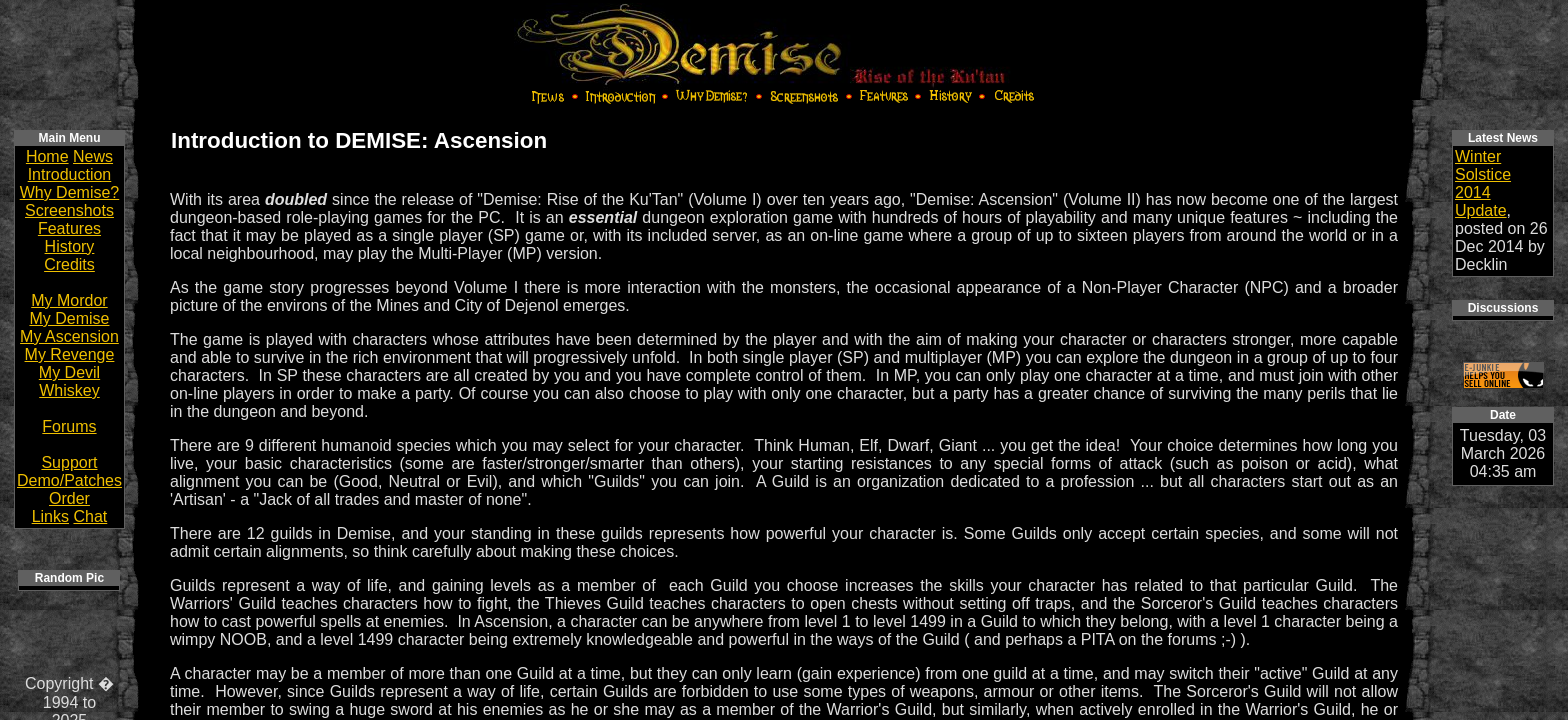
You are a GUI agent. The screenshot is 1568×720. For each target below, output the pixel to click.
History (70, 246)
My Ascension (69, 336)
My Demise (69, 318)
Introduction (70, 174)
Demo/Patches (69, 480)
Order (69, 498)
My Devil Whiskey (69, 381)
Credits (69, 264)
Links (50, 516)
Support (69, 462)
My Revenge (70, 354)
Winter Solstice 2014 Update (1483, 183)
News (93, 156)
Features (69, 228)
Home (47, 156)
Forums (69, 426)
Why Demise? (70, 192)
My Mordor (69, 300)
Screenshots (69, 210)
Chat (90, 516)
